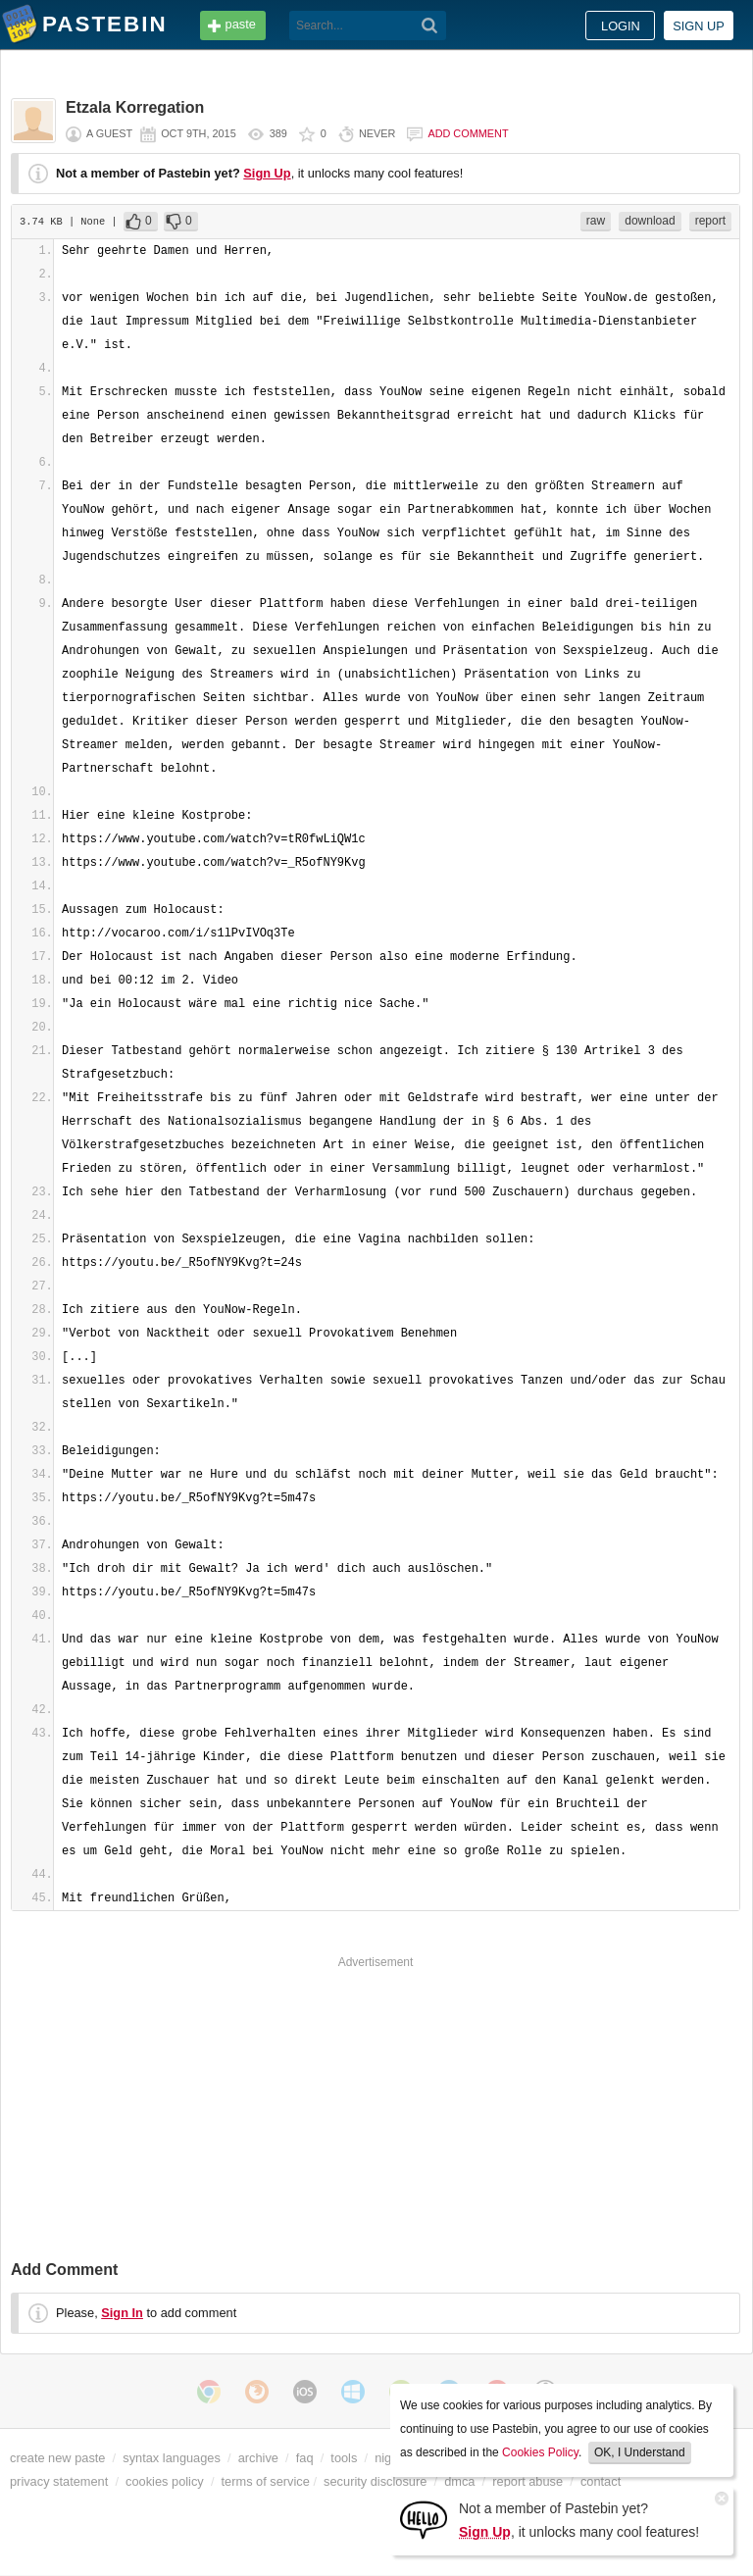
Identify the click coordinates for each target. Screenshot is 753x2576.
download (650, 220)
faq (305, 2457)
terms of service (266, 2481)
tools (343, 2457)
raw (595, 220)
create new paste (57, 2457)
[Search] (430, 25)
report (710, 220)
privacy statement (59, 2481)
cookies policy (165, 2481)
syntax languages (172, 2457)
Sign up (699, 26)
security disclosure (375, 2481)
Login (620, 26)
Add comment (467, 133)
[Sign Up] (423, 2518)
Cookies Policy (540, 2452)
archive (258, 2457)
